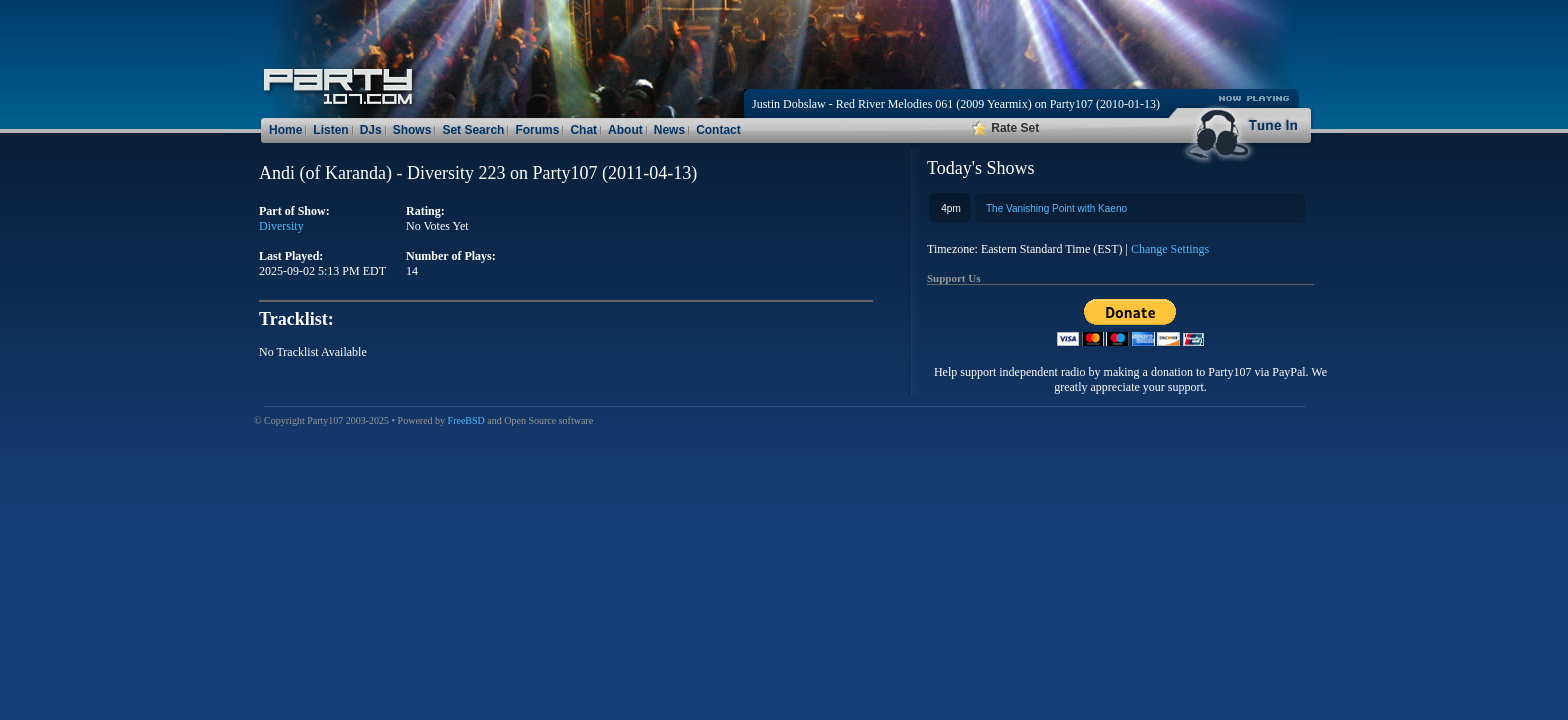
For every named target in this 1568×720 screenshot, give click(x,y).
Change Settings (1170, 249)
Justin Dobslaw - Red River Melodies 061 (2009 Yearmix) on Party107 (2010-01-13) (956, 104)
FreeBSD (466, 420)
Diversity (281, 226)
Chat (583, 130)
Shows (412, 130)
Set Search (473, 130)
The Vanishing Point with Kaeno (1056, 208)
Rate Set (1005, 128)
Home (285, 130)
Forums (537, 130)
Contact (718, 130)
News (669, 130)
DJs (371, 130)
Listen (330, 130)
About (625, 130)
